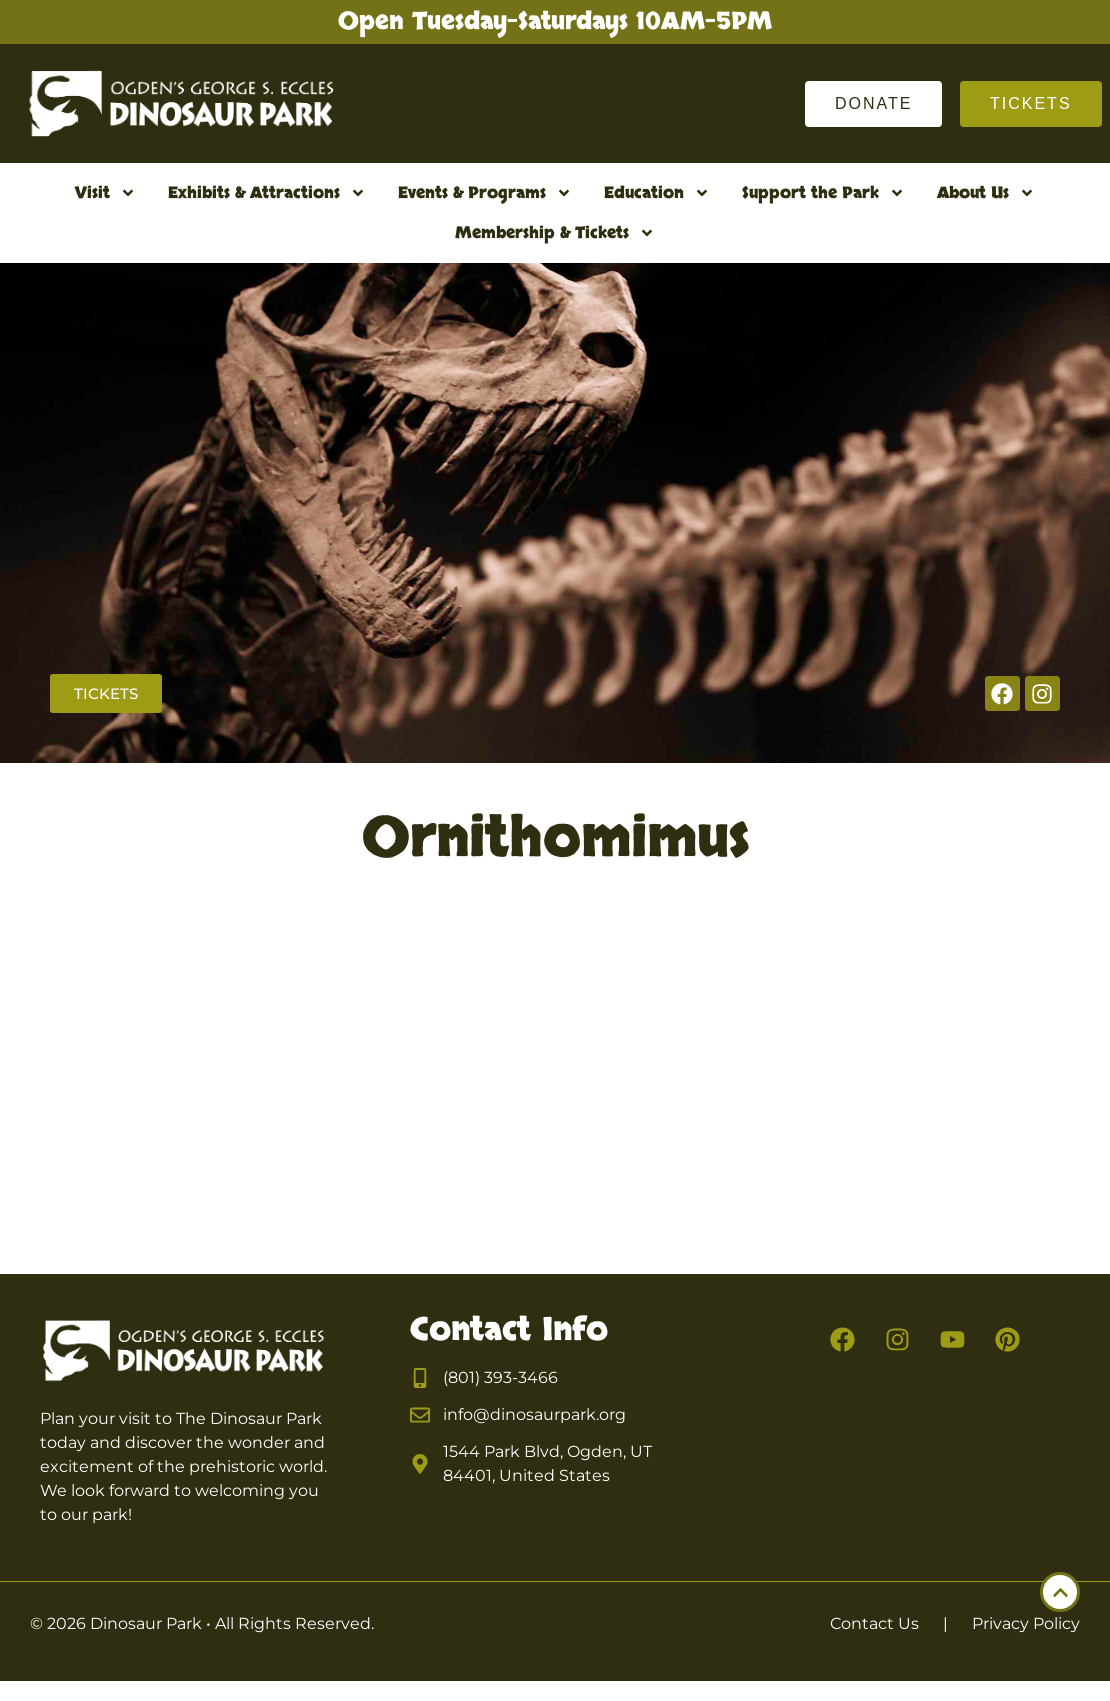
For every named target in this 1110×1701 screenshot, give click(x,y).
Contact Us (874, 1623)
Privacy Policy (1026, 1623)
